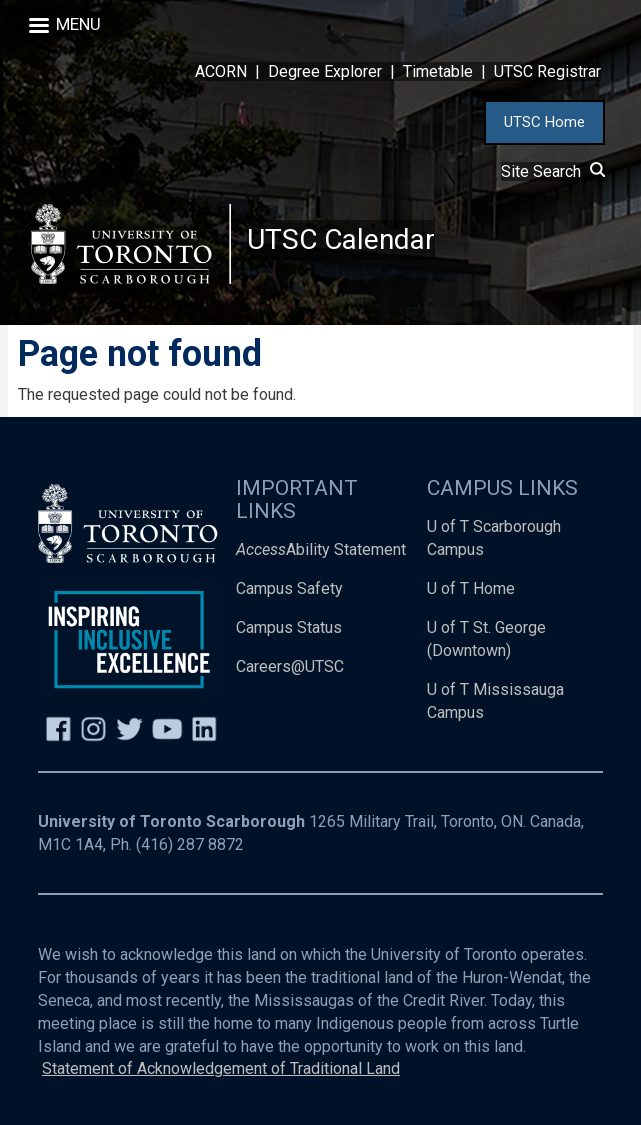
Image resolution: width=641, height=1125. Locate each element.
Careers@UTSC (290, 666)
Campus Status (289, 627)
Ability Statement (321, 549)
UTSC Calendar (341, 239)
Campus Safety (289, 588)
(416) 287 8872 (190, 844)
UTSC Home (544, 122)
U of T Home (471, 588)
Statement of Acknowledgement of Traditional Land (221, 1068)
